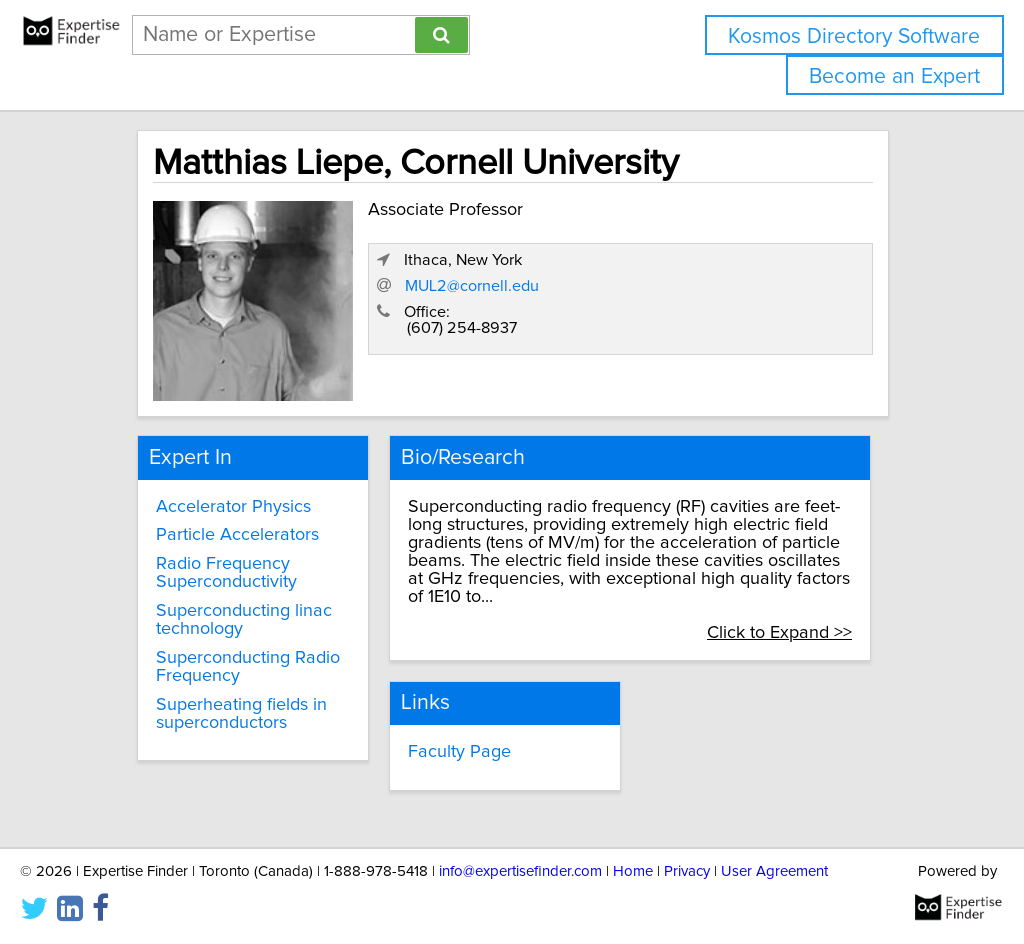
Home (633, 871)
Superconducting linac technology (244, 620)
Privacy (687, 871)
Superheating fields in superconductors (241, 714)
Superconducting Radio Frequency (248, 667)
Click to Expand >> (779, 633)
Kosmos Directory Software (854, 36)
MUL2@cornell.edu (472, 286)
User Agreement (774, 871)
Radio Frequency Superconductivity (226, 573)
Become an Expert (894, 76)
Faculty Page (459, 752)
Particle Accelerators (237, 535)
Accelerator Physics (233, 507)
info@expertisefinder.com (520, 871)
